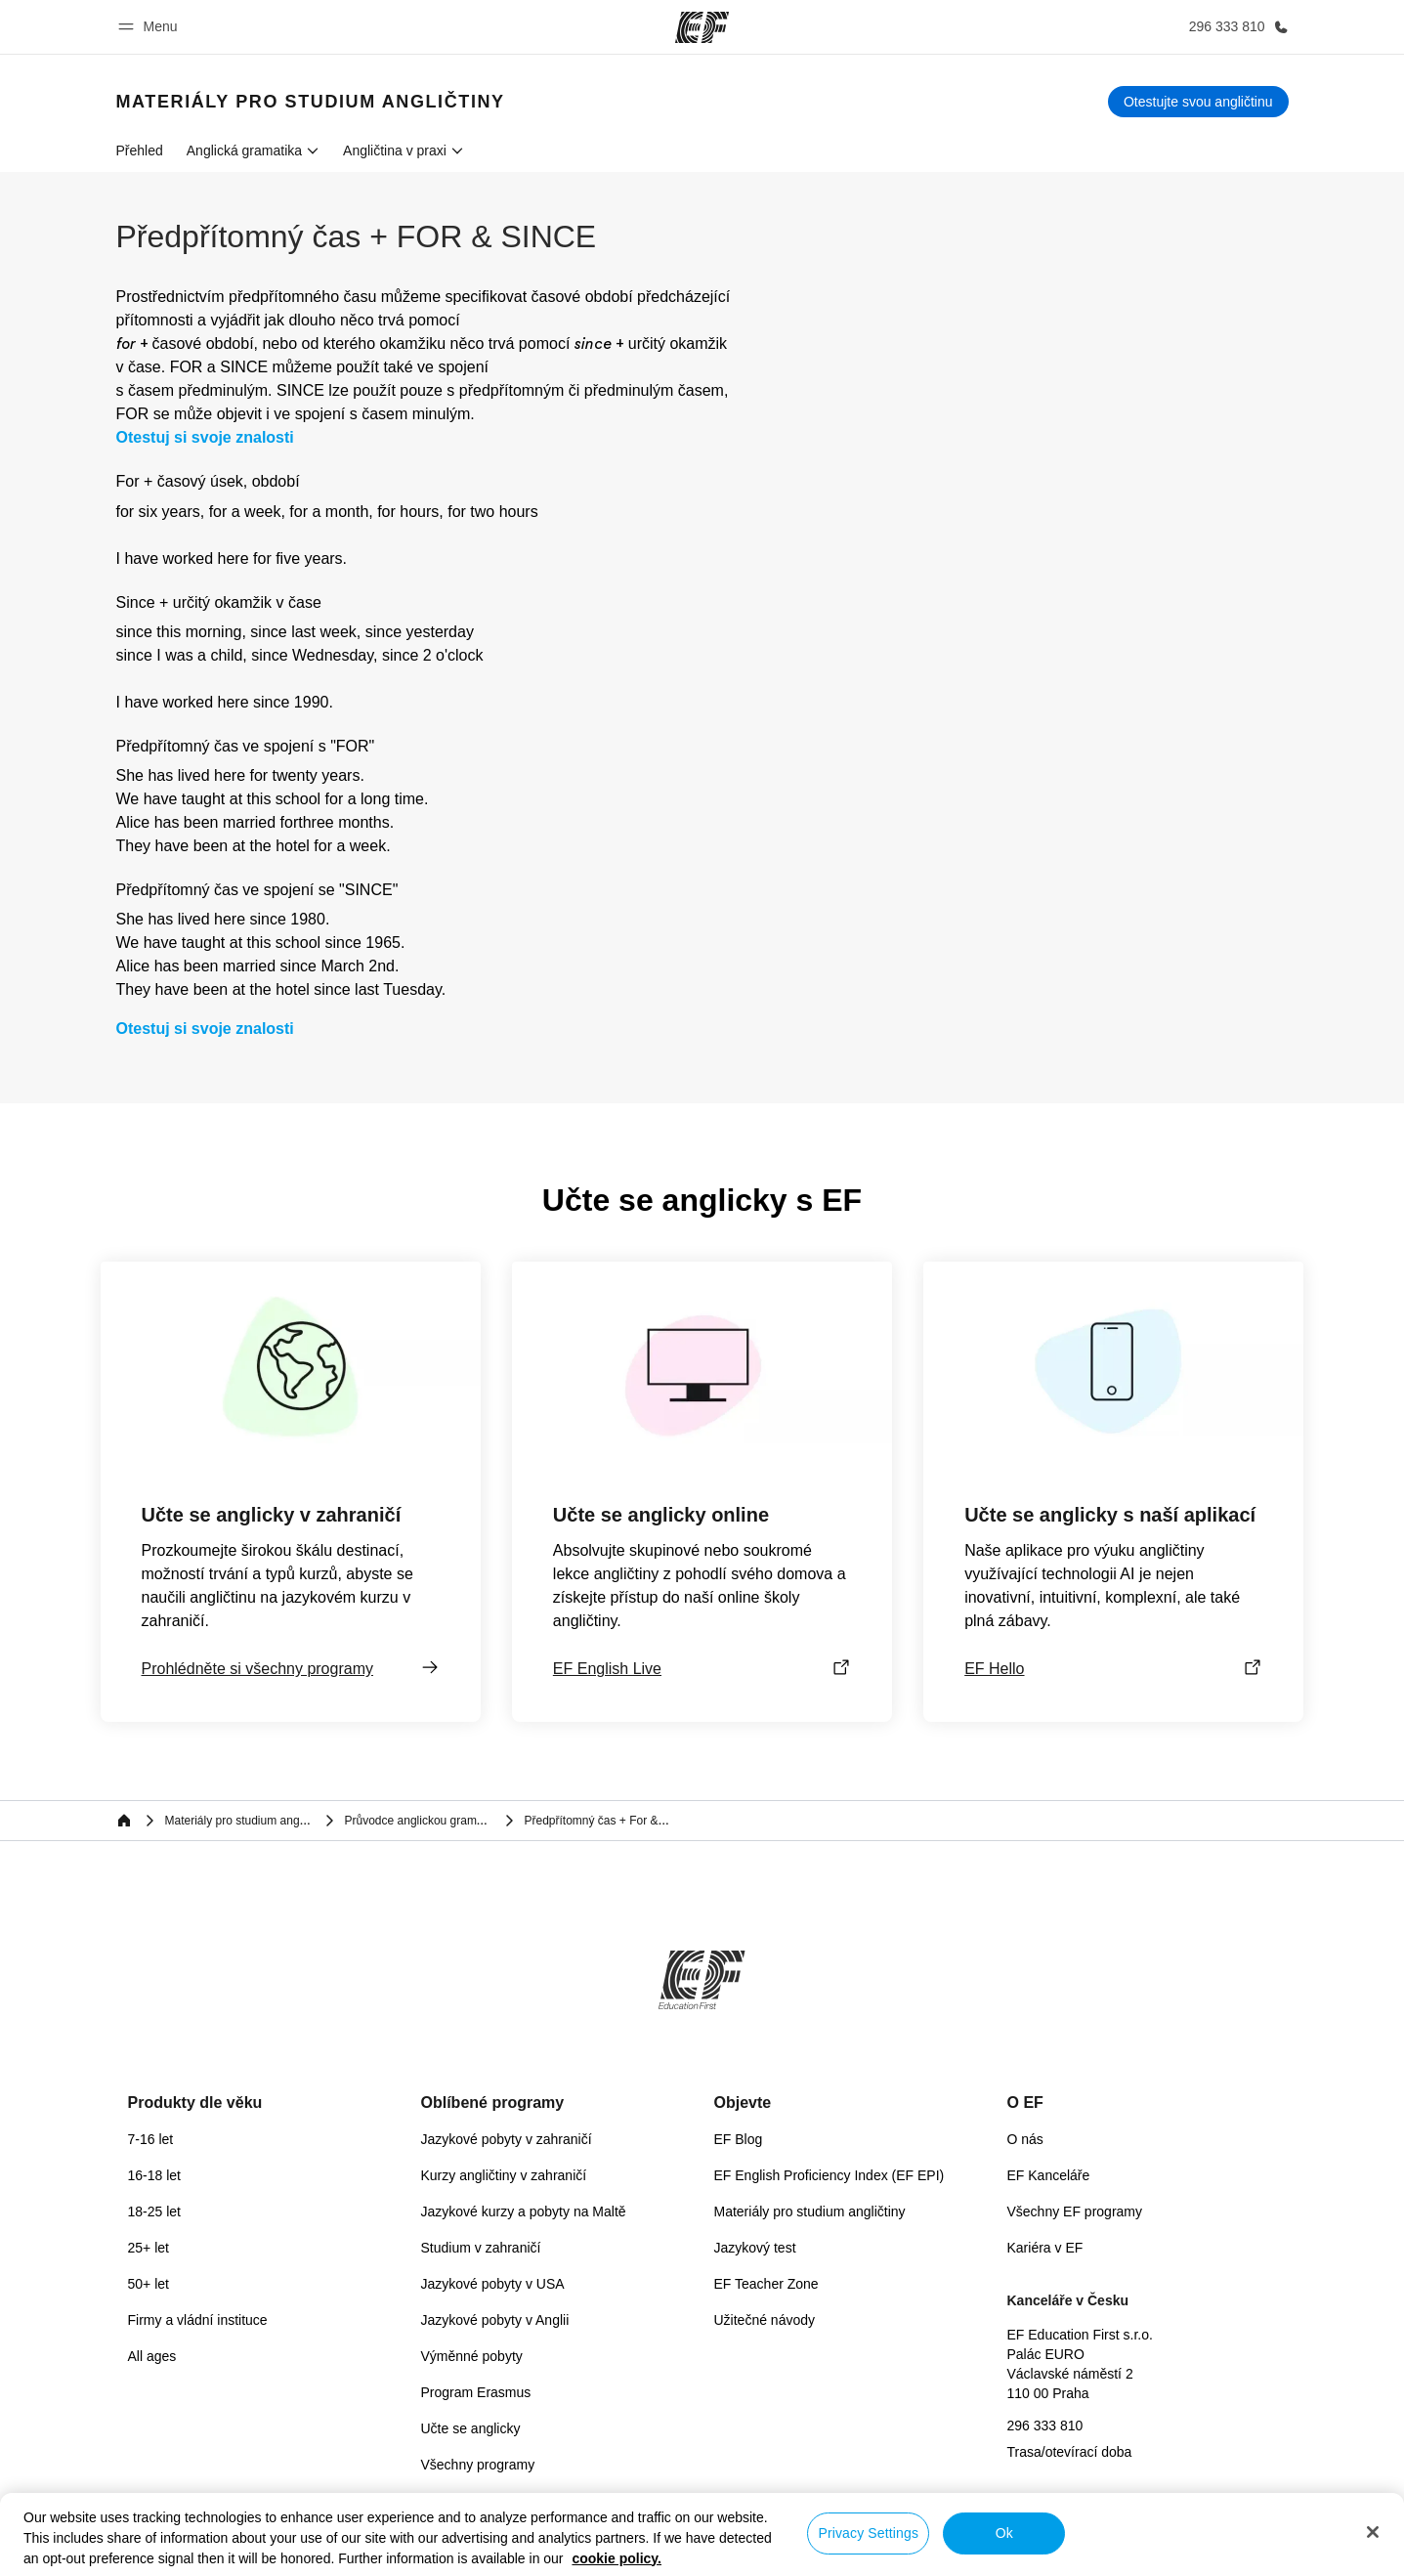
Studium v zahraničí (481, 2247)
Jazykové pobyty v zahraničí (506, 2139)
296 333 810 (1045, 2425)
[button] (151, 27)
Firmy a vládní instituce (198, 2320)
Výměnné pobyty (472, 2356)
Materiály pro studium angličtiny (810, 2211)
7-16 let (151, 2139)
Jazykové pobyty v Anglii (495, 2320)
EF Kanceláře (1048, 2175)
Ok (1004, 2533)
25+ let (148, 2247)
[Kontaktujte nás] (1235, 27)
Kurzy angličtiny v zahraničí (504, 2175)
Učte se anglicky (471, 2428)
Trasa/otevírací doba (1069, 2452)
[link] (310, 101)
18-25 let (154, 2211)
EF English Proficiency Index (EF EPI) (829, 2175)
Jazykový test (755, 2247)
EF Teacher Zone (766, 2284)
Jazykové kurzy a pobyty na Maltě (523, 2211)
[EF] (702, 27)
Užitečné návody (765, 2320)
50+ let (148, 2284)
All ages (152, 2356)
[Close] (1372, 2532)
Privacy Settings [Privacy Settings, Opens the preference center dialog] (868, 2533)
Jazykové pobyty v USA (493, 2284)
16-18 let (154, 2175)
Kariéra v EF (1045, 2247)
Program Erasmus (476, 2392)
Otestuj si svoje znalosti (205, 438)
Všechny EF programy (1075, 2211)
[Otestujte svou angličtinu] (1198, 101)
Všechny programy (478, 2464)
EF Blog (738, 2139)
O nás (1025, 2139)
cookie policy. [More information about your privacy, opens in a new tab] (616, 2558)
